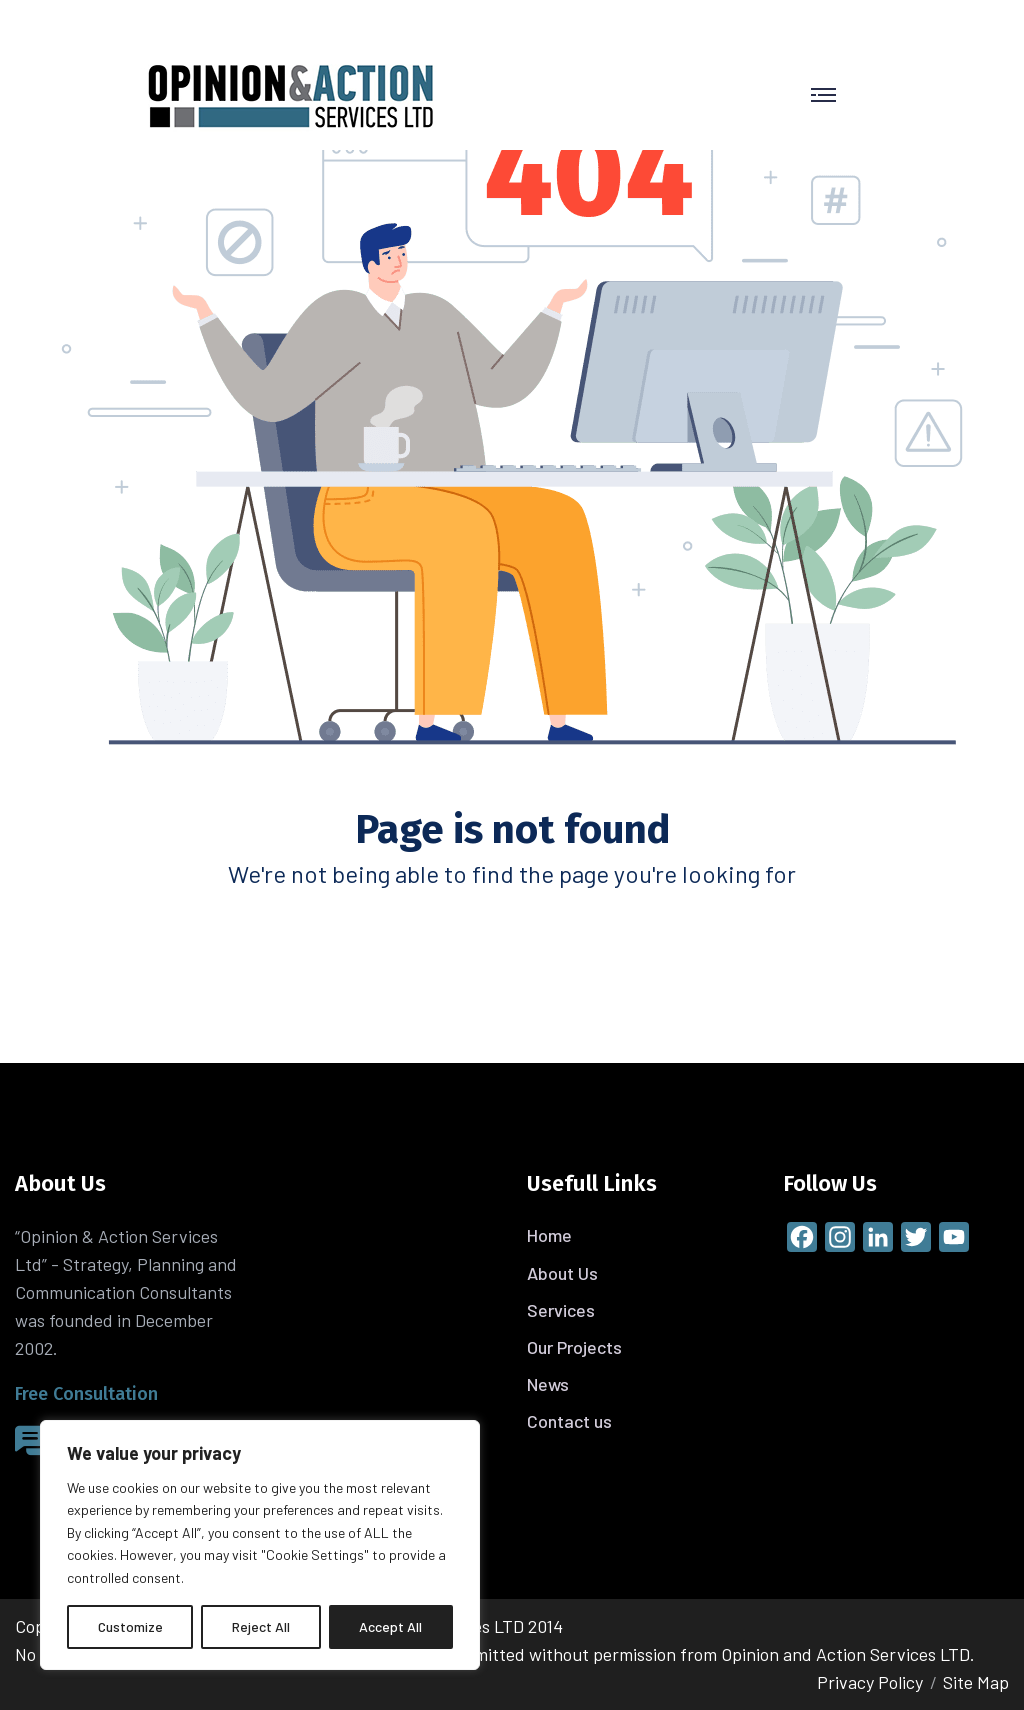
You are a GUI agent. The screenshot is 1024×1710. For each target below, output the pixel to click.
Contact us (569, 1421)
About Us (562, 1273)
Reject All (261, 1626)
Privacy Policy (870, 1682)
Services (561, 1310)
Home (549, 1235)
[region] (260, 1545)
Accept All (390, 1626)
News (548, 1384)
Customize (130, 1626)
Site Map (976, 1682)
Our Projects (574, 1347)
